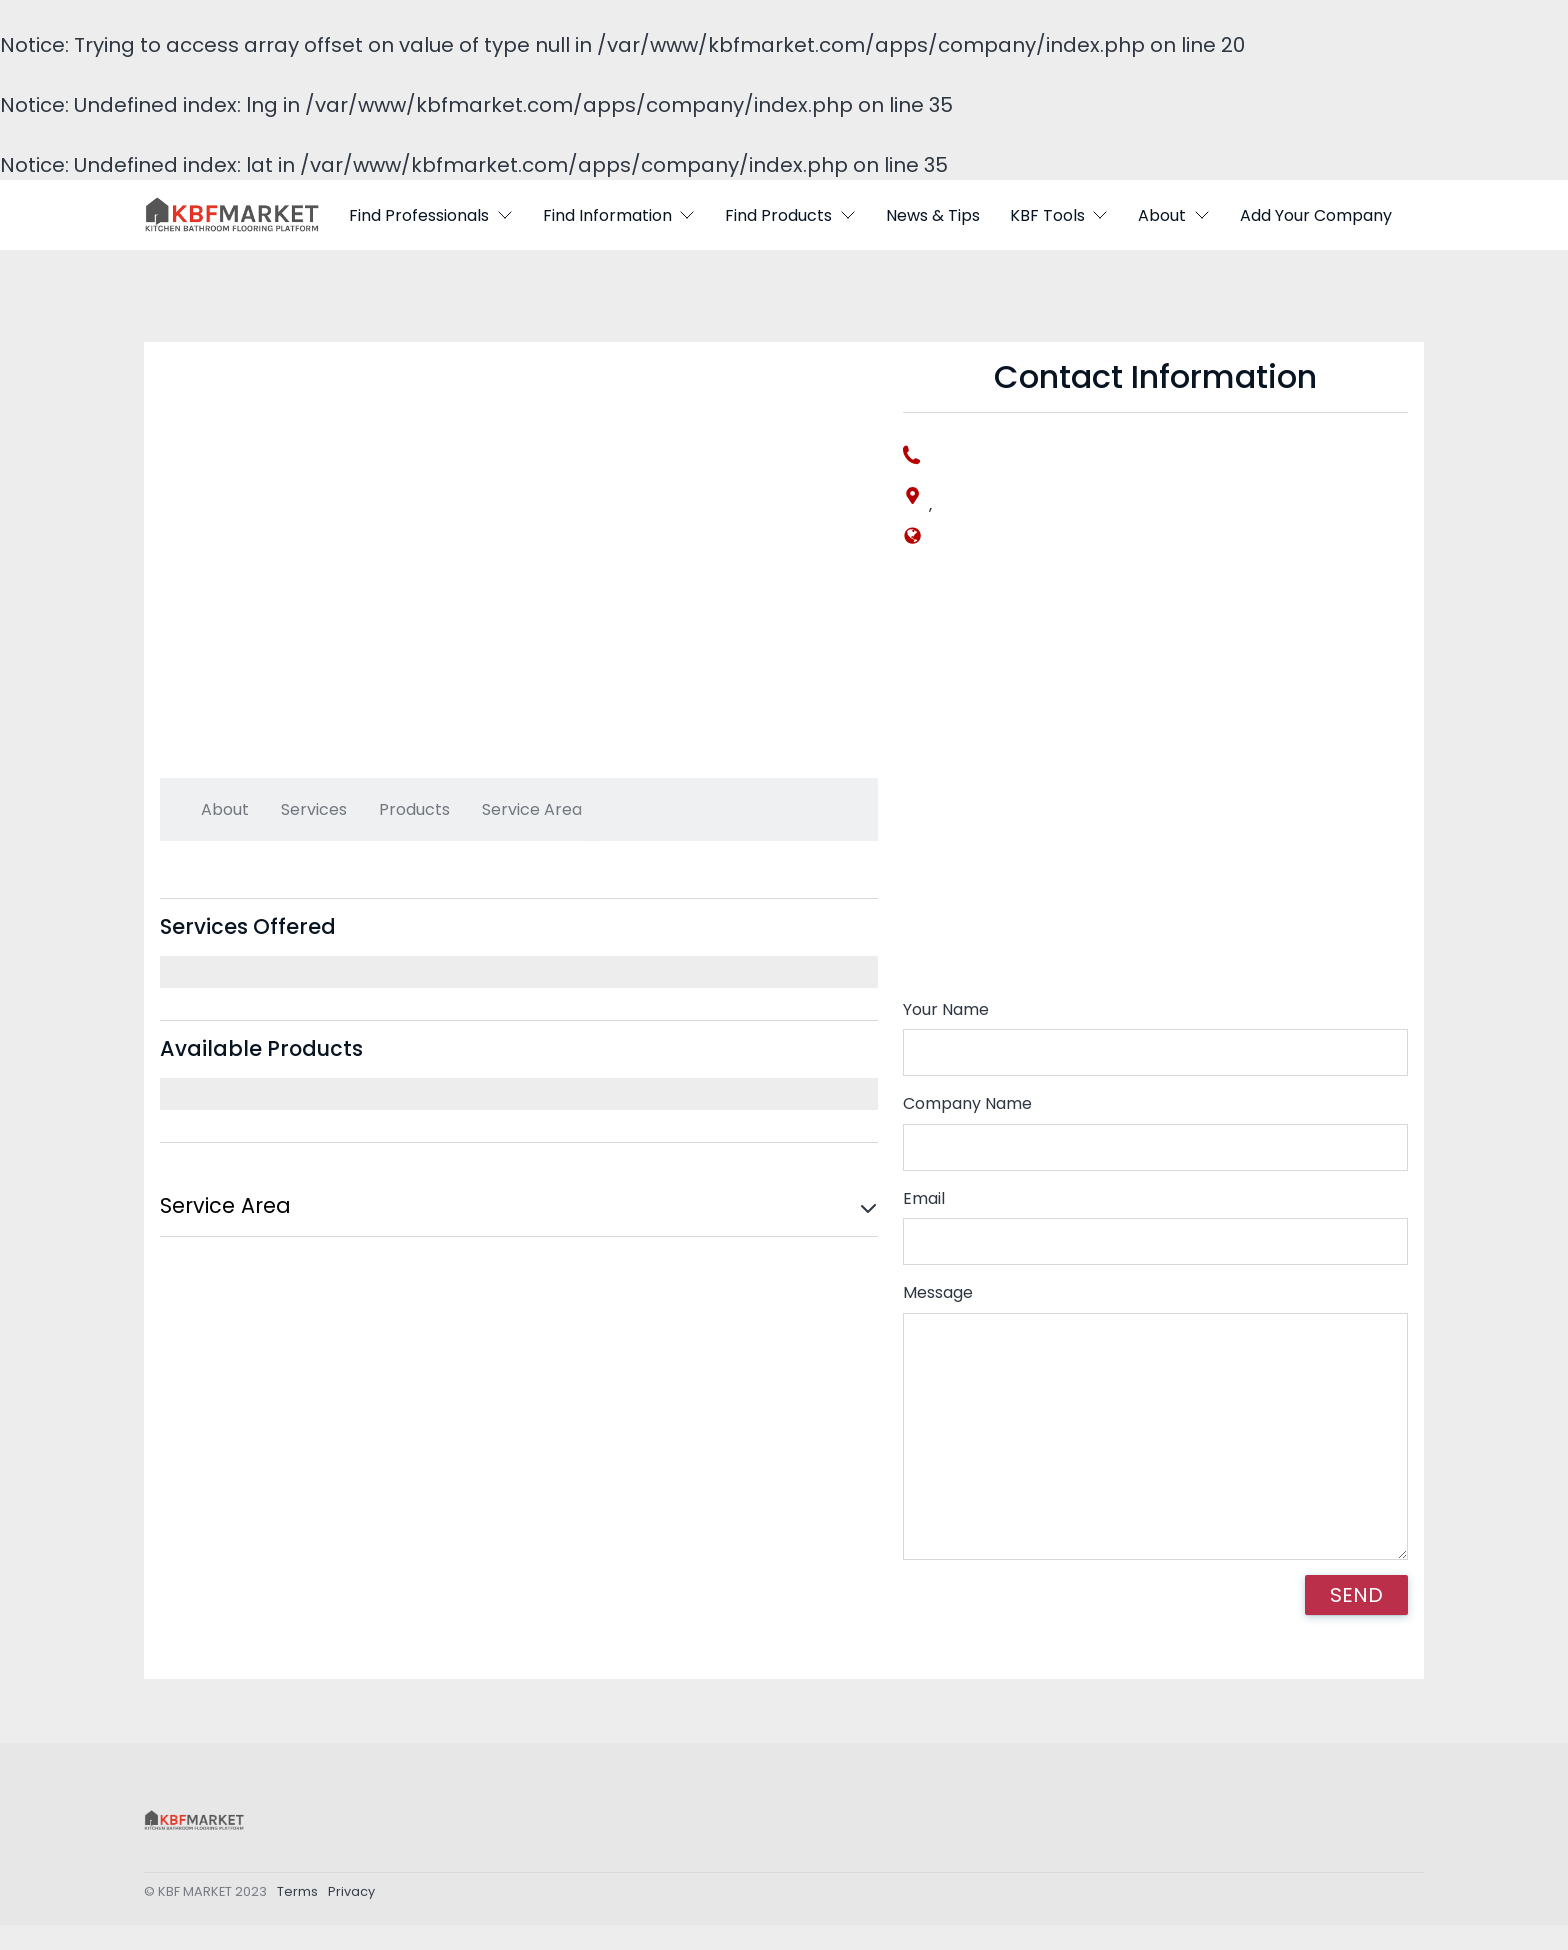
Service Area (532, 809)
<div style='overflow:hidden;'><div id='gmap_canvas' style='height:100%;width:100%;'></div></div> (1155, 787)
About (1174, 215)
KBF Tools (1059, 215)
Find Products (790, 215)
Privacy (351, 1895)
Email (924, 1198)
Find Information (619, 215)
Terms (297, 1895)
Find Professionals (431, 215)
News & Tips (933, 215)
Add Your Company (1316, 215)
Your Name (946, 1009)
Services (314, 809)
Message (938, 1292)
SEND (1356, 1595)
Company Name (967, 1103)
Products (414, 809)
